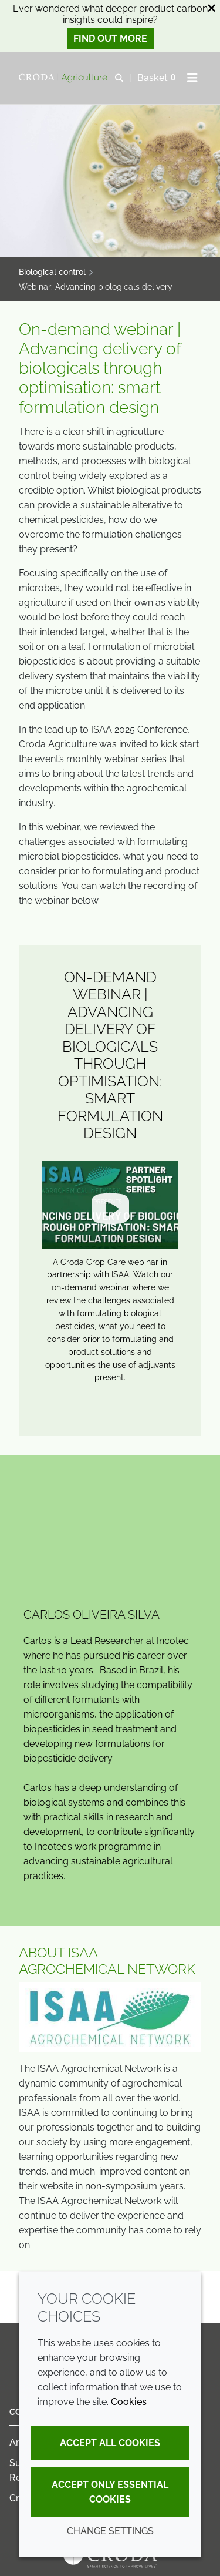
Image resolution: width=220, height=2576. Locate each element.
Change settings (110, 2531)
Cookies (129, 2401)
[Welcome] (64, 78)
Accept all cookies (110, 2442)
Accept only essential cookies (110, 2492)
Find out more (110, 38)
